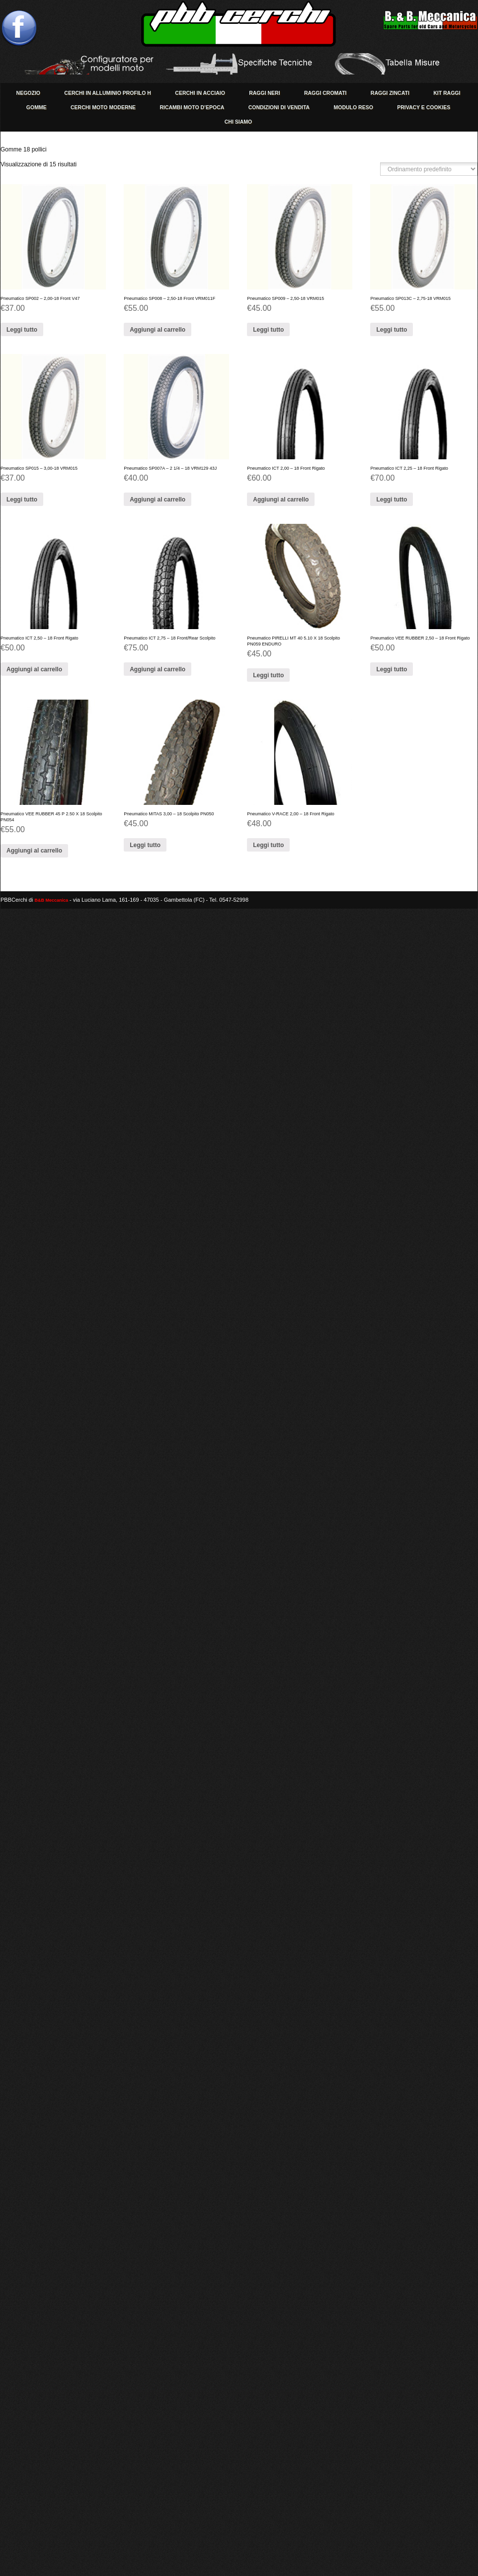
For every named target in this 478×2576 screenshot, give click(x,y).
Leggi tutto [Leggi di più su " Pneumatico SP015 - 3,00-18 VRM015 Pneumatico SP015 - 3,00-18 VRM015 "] (21, 499)
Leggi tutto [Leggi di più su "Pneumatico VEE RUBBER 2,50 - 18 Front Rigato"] (391, 669)
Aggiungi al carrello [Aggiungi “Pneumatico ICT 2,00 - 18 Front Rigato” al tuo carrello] (281, 499)
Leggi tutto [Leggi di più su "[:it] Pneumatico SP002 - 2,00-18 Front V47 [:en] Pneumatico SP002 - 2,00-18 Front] (21, 329)
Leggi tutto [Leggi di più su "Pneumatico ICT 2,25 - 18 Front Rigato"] (391, 499)
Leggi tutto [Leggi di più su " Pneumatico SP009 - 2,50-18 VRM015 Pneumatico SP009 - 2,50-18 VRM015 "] (268, 329)
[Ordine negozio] (429, 169)
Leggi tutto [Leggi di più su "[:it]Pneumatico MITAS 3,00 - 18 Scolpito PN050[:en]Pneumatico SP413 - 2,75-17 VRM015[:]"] (145, 845)
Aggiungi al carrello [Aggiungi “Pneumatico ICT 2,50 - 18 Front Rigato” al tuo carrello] (34, 669)
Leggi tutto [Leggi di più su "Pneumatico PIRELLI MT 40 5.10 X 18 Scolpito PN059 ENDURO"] (268, 675)
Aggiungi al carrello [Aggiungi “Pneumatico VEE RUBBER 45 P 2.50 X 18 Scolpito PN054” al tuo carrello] (34, 850)
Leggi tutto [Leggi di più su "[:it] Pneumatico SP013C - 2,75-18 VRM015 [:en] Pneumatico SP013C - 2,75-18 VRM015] (391, 329)
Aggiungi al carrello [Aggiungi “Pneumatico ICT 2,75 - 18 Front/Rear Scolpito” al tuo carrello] (157, 669)
